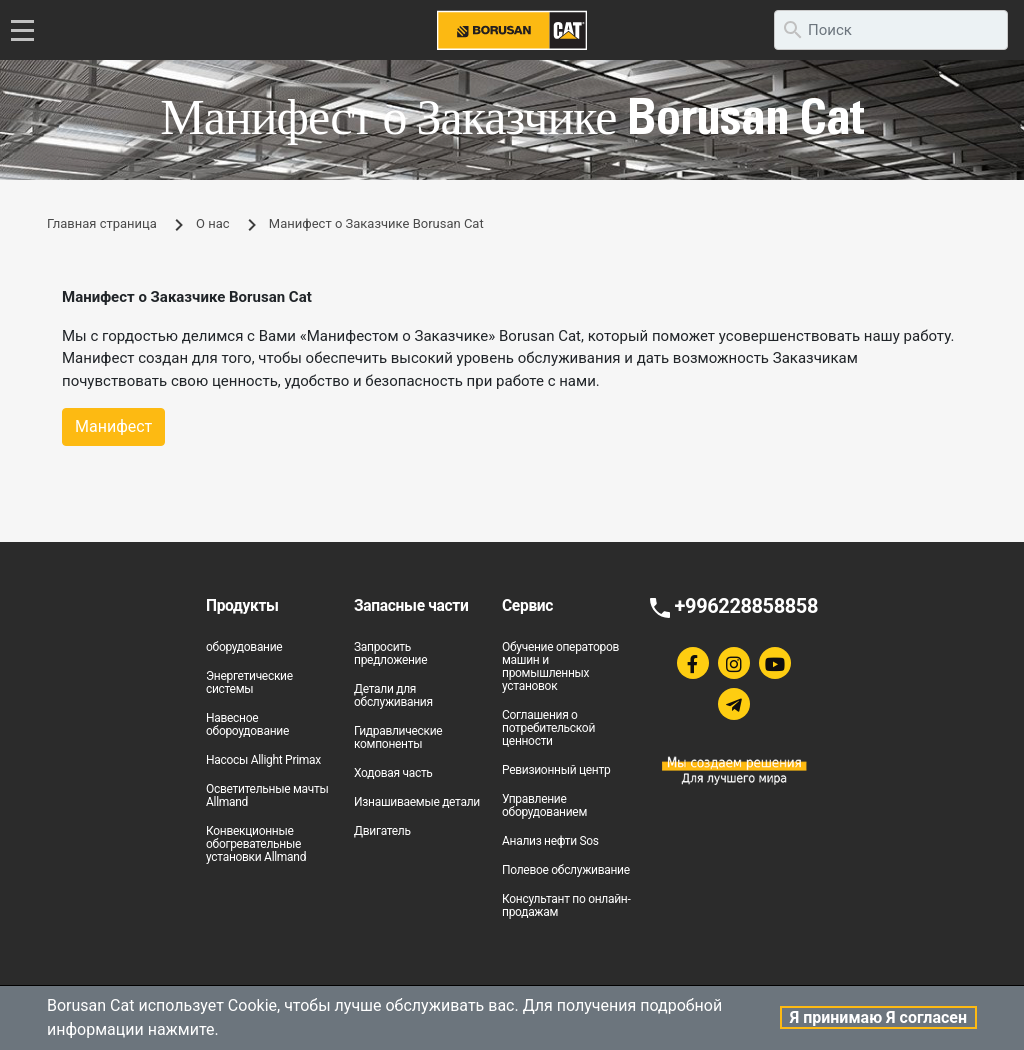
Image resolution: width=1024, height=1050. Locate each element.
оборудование (244, 647)
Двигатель (382, 831)
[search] (891, 30)
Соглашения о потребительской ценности (548, 728)
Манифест (113, 426)
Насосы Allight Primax (263, 760)
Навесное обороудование (247, 724)
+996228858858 (746, 606)
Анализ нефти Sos (550, 841)
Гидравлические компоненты (398, 737)
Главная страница (102, 223)
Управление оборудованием (544, 805)
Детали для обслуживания (393, 695)
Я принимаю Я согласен (878, 1017)
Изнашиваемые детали (417, 802)
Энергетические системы (249, 682)
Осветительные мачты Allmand (267, 795)
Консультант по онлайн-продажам (566, 905)
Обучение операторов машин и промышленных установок (560, 666)
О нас (213, 223)
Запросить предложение (390, 653)
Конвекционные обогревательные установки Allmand (256, 844)
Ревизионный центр (556, 770)
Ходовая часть (393, 773)
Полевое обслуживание (566, 870)
